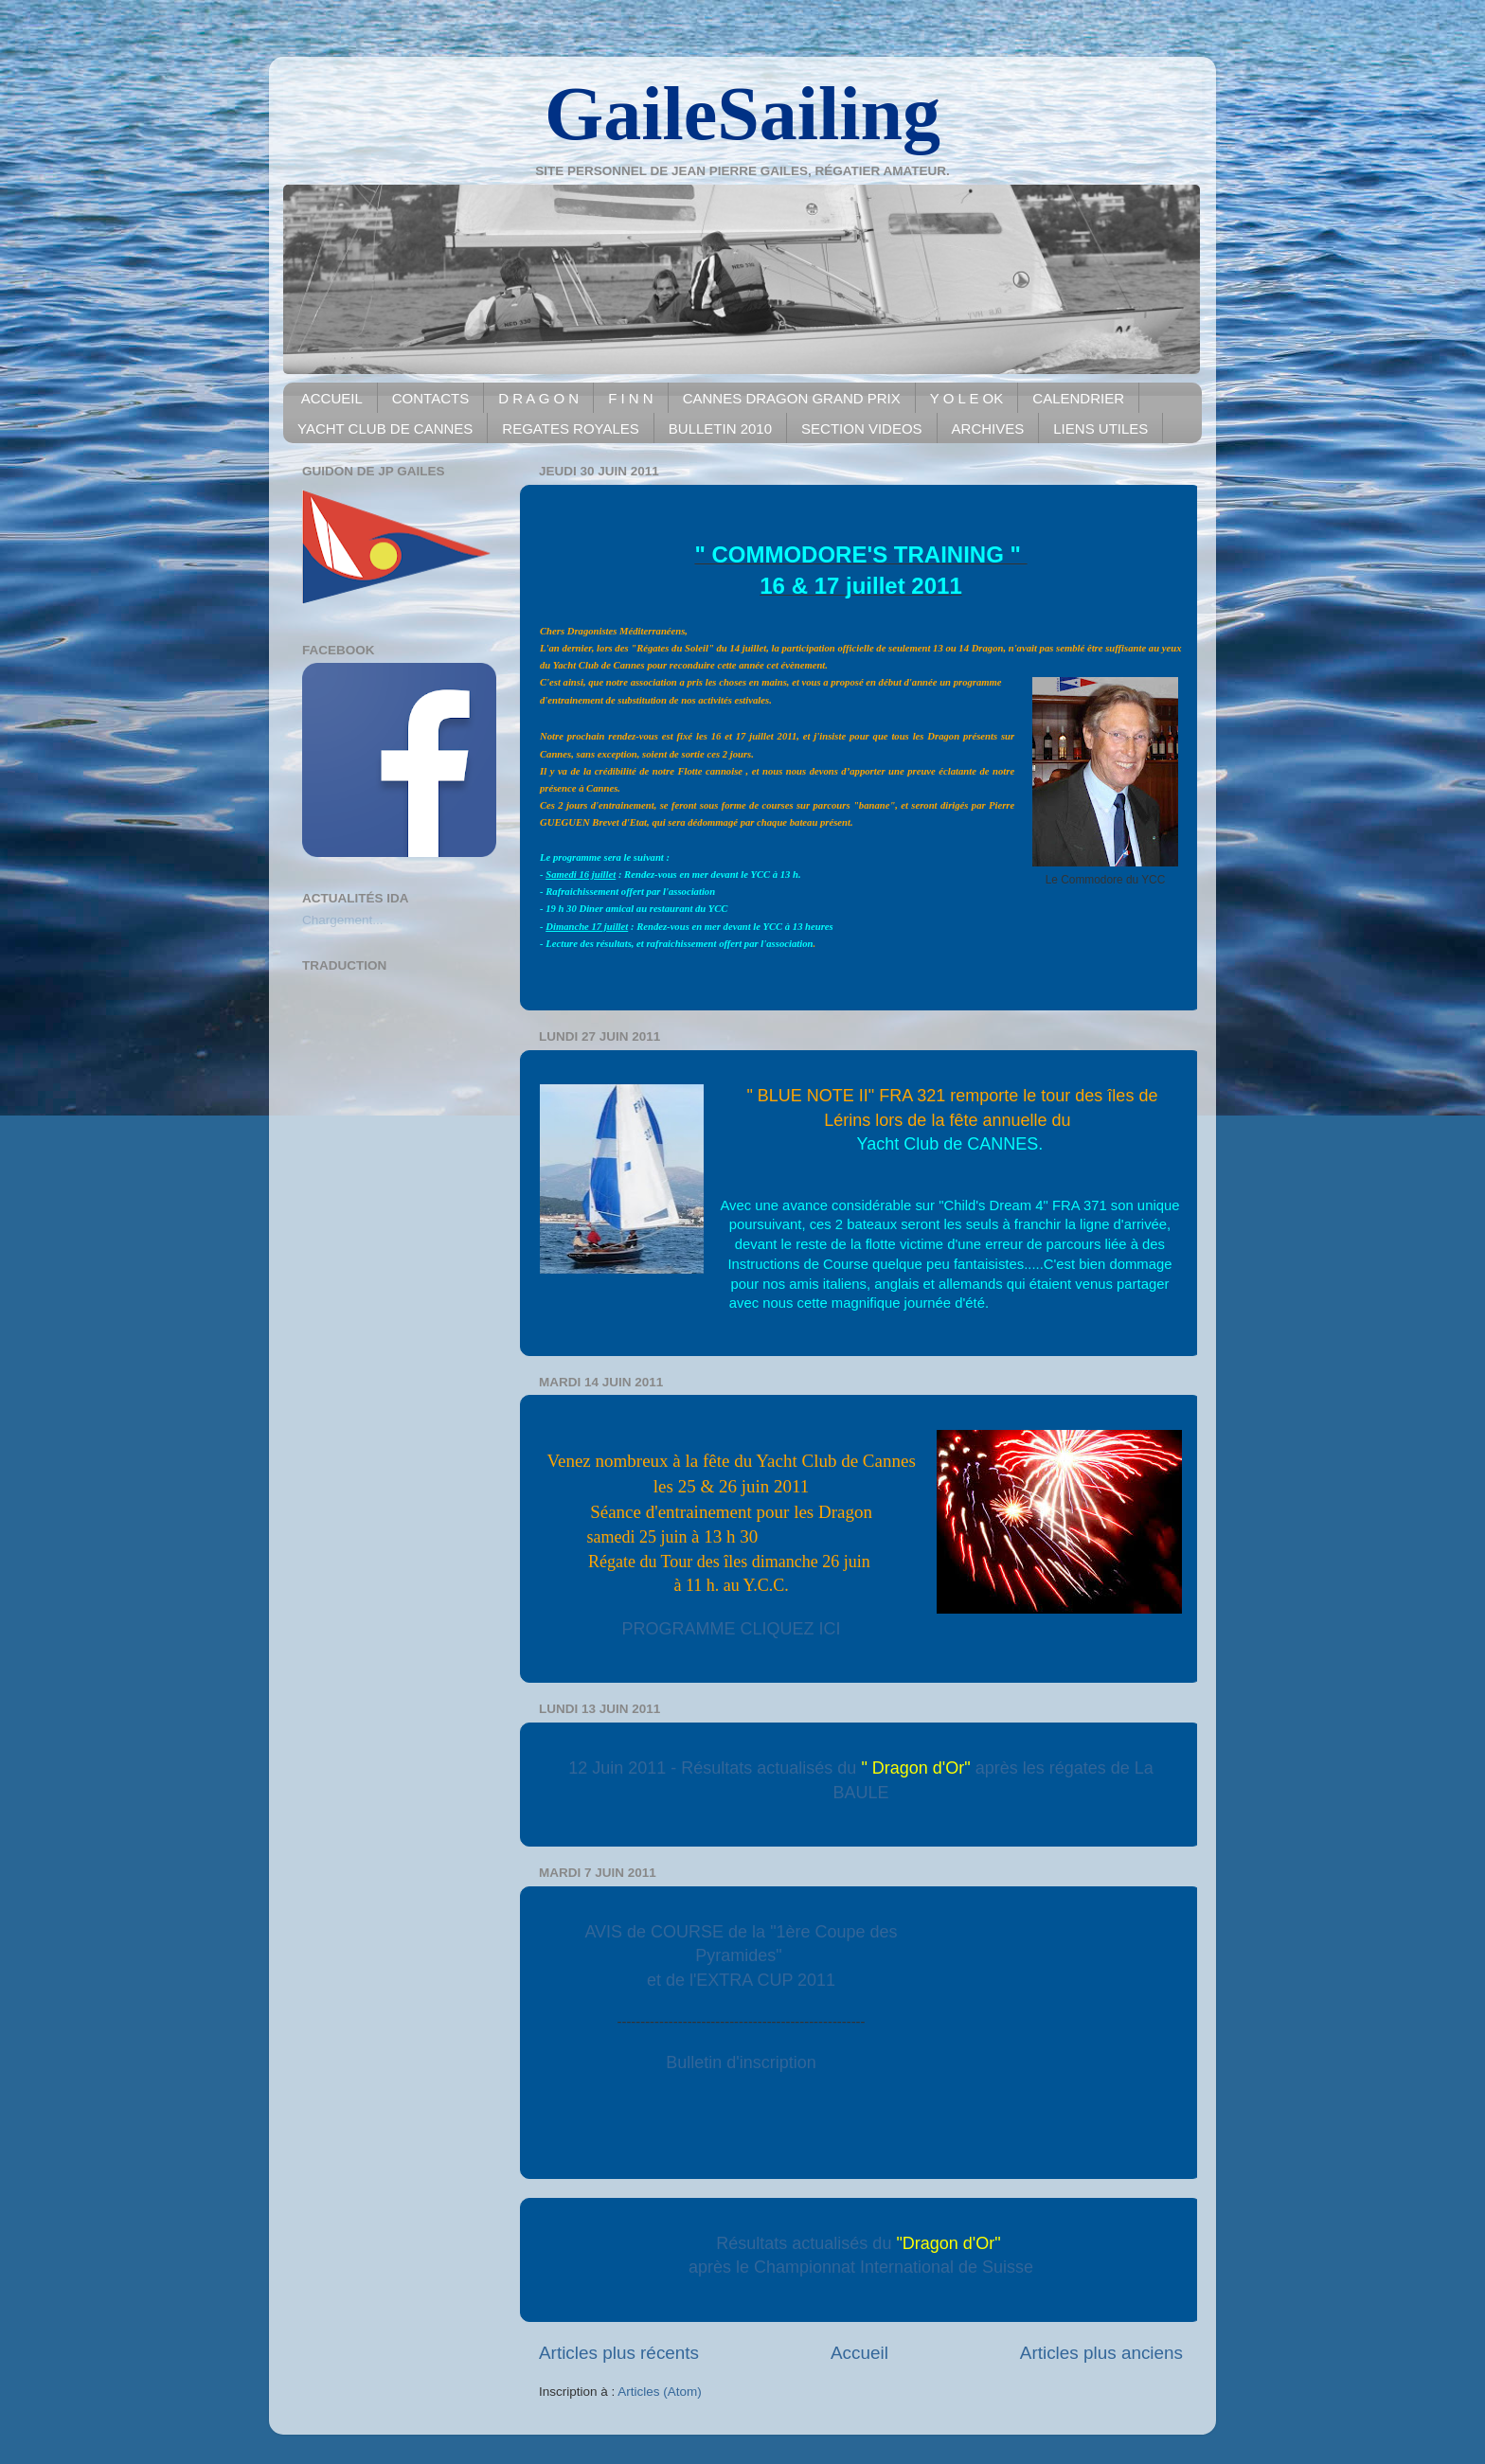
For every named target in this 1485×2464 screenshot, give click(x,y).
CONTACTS (430, 398)
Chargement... (343, 920)
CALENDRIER (1078, 398)
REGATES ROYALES (570, 428)
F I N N (630, 398)
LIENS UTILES (1100, 428)
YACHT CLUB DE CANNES (385, 428)
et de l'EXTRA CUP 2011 (741, 1980)
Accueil (859, 2353)
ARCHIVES (988, 428)
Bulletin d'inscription (741, 2062)
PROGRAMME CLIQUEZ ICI (731, 1628)
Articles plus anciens (1101, 2353)
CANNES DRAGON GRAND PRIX (792, 398)
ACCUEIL (332, 398)
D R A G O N (538, 398)
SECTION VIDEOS (861, 428)
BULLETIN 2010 (720, 428)
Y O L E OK (967, 398)
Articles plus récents (619, 2353)
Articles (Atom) (659, 2391)
